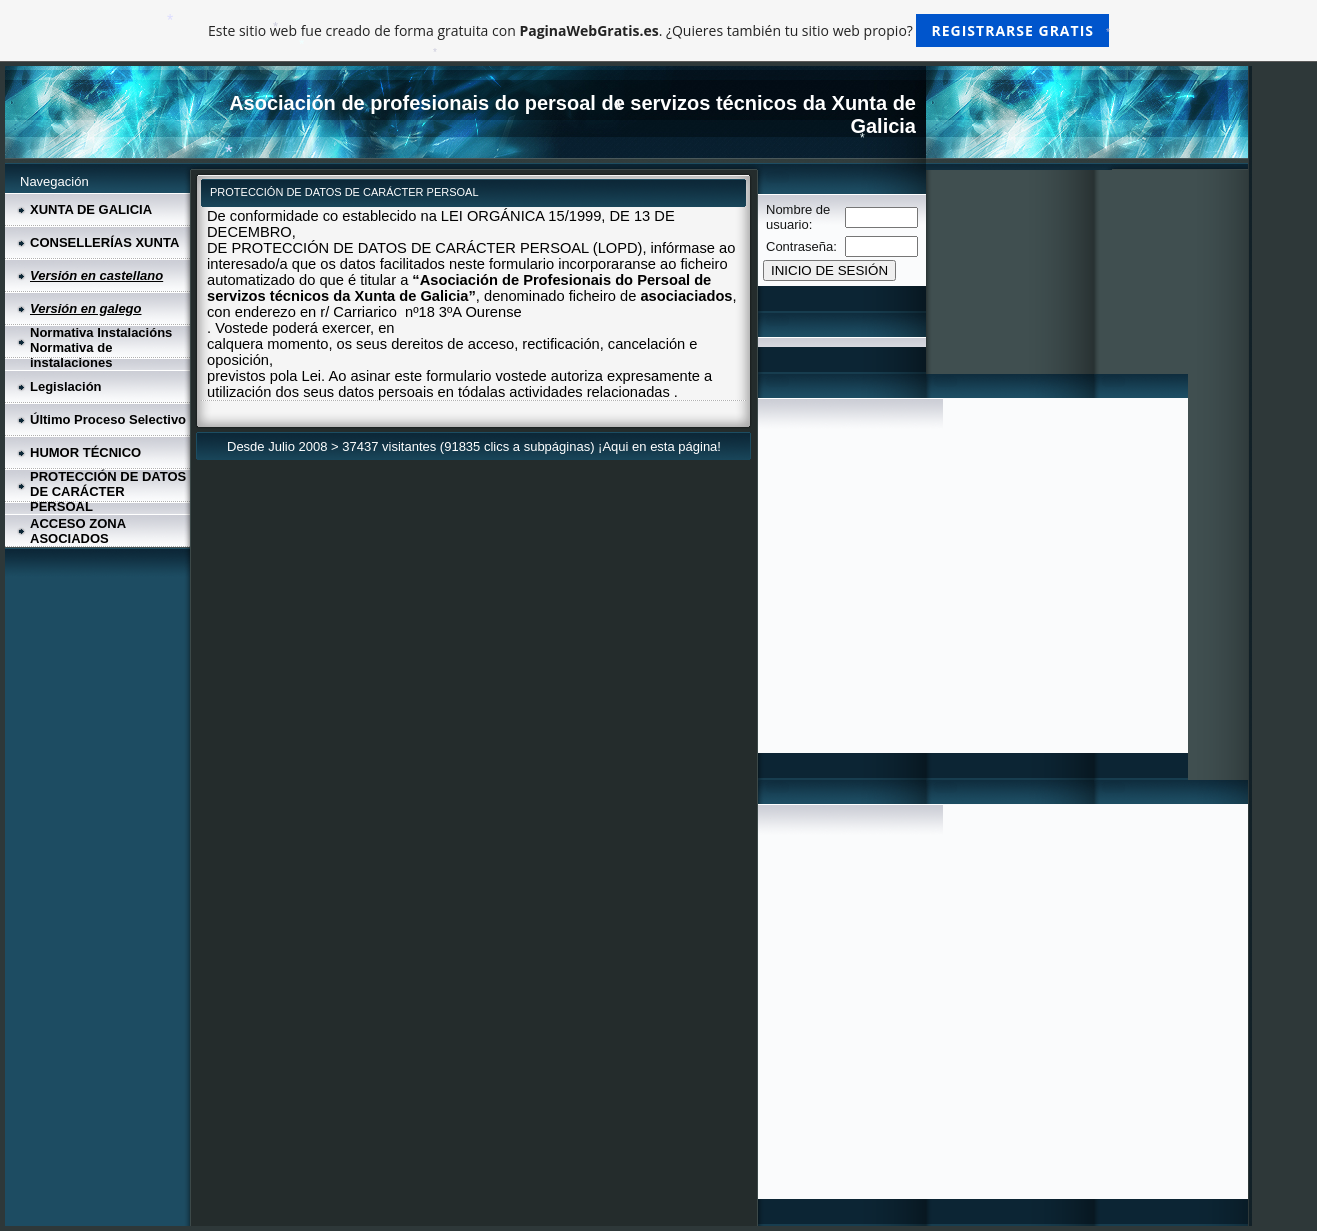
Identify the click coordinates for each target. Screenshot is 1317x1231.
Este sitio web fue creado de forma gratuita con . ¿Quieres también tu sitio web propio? (658, 30)
